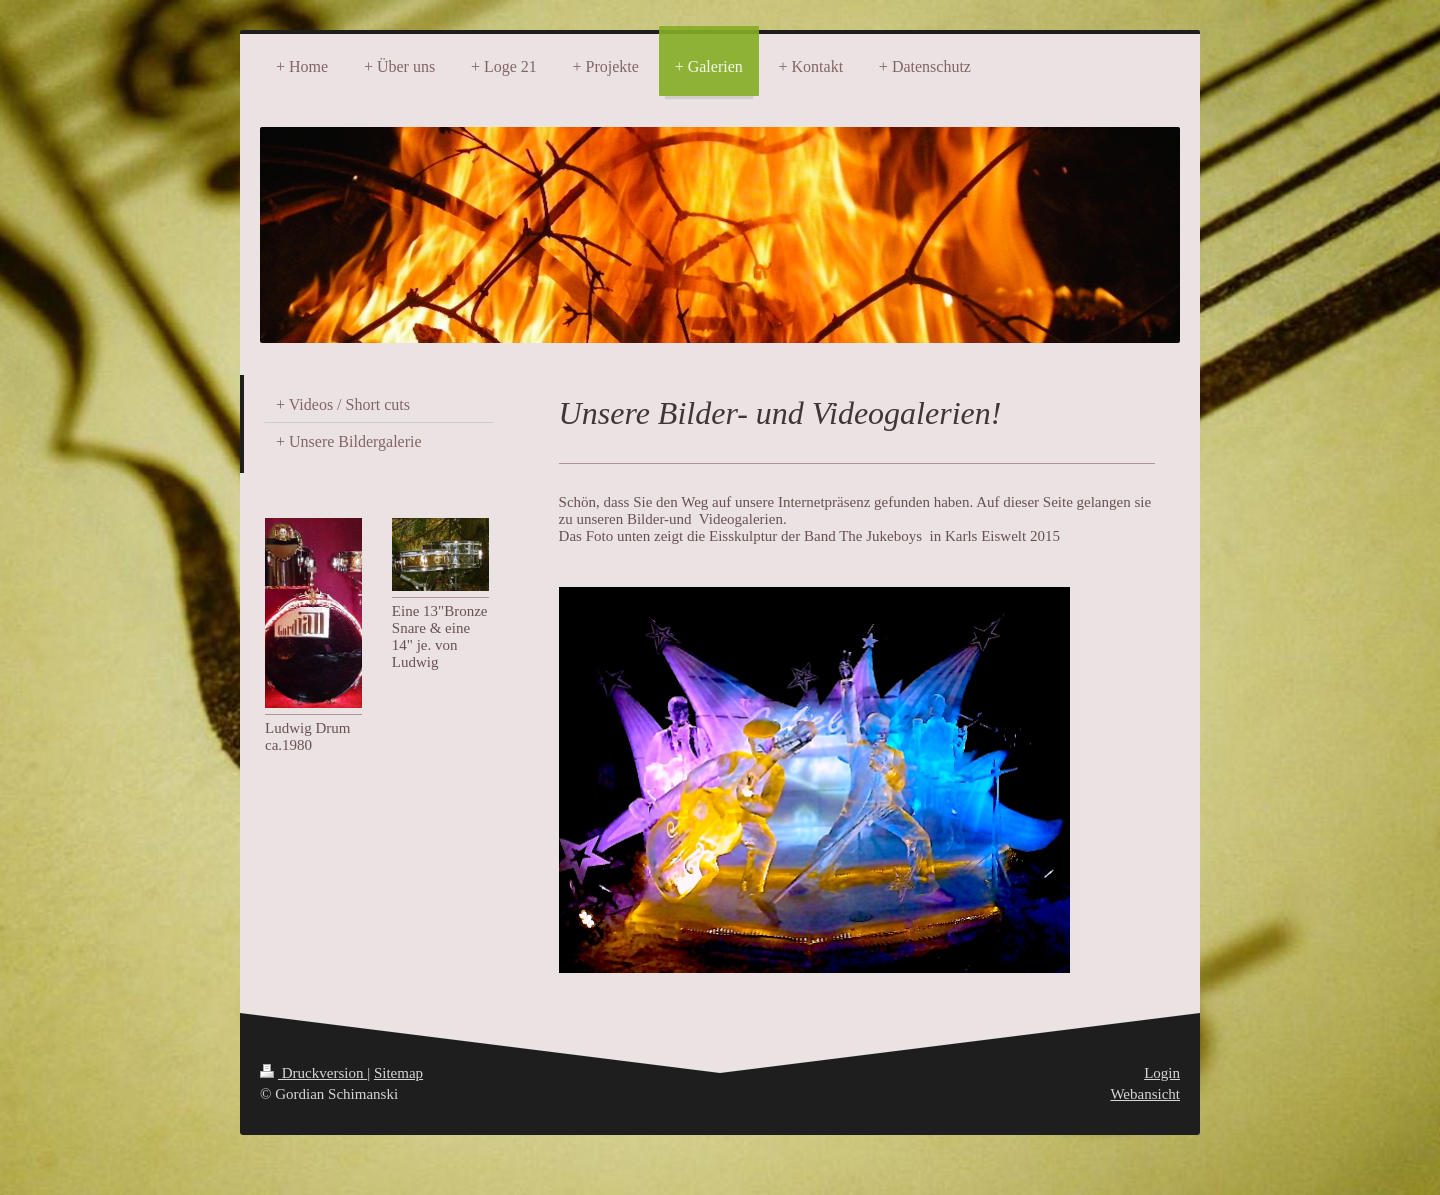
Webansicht (1145, 1094)
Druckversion (313, 1073)
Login (1162, 1073)
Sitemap (398, 1073)
